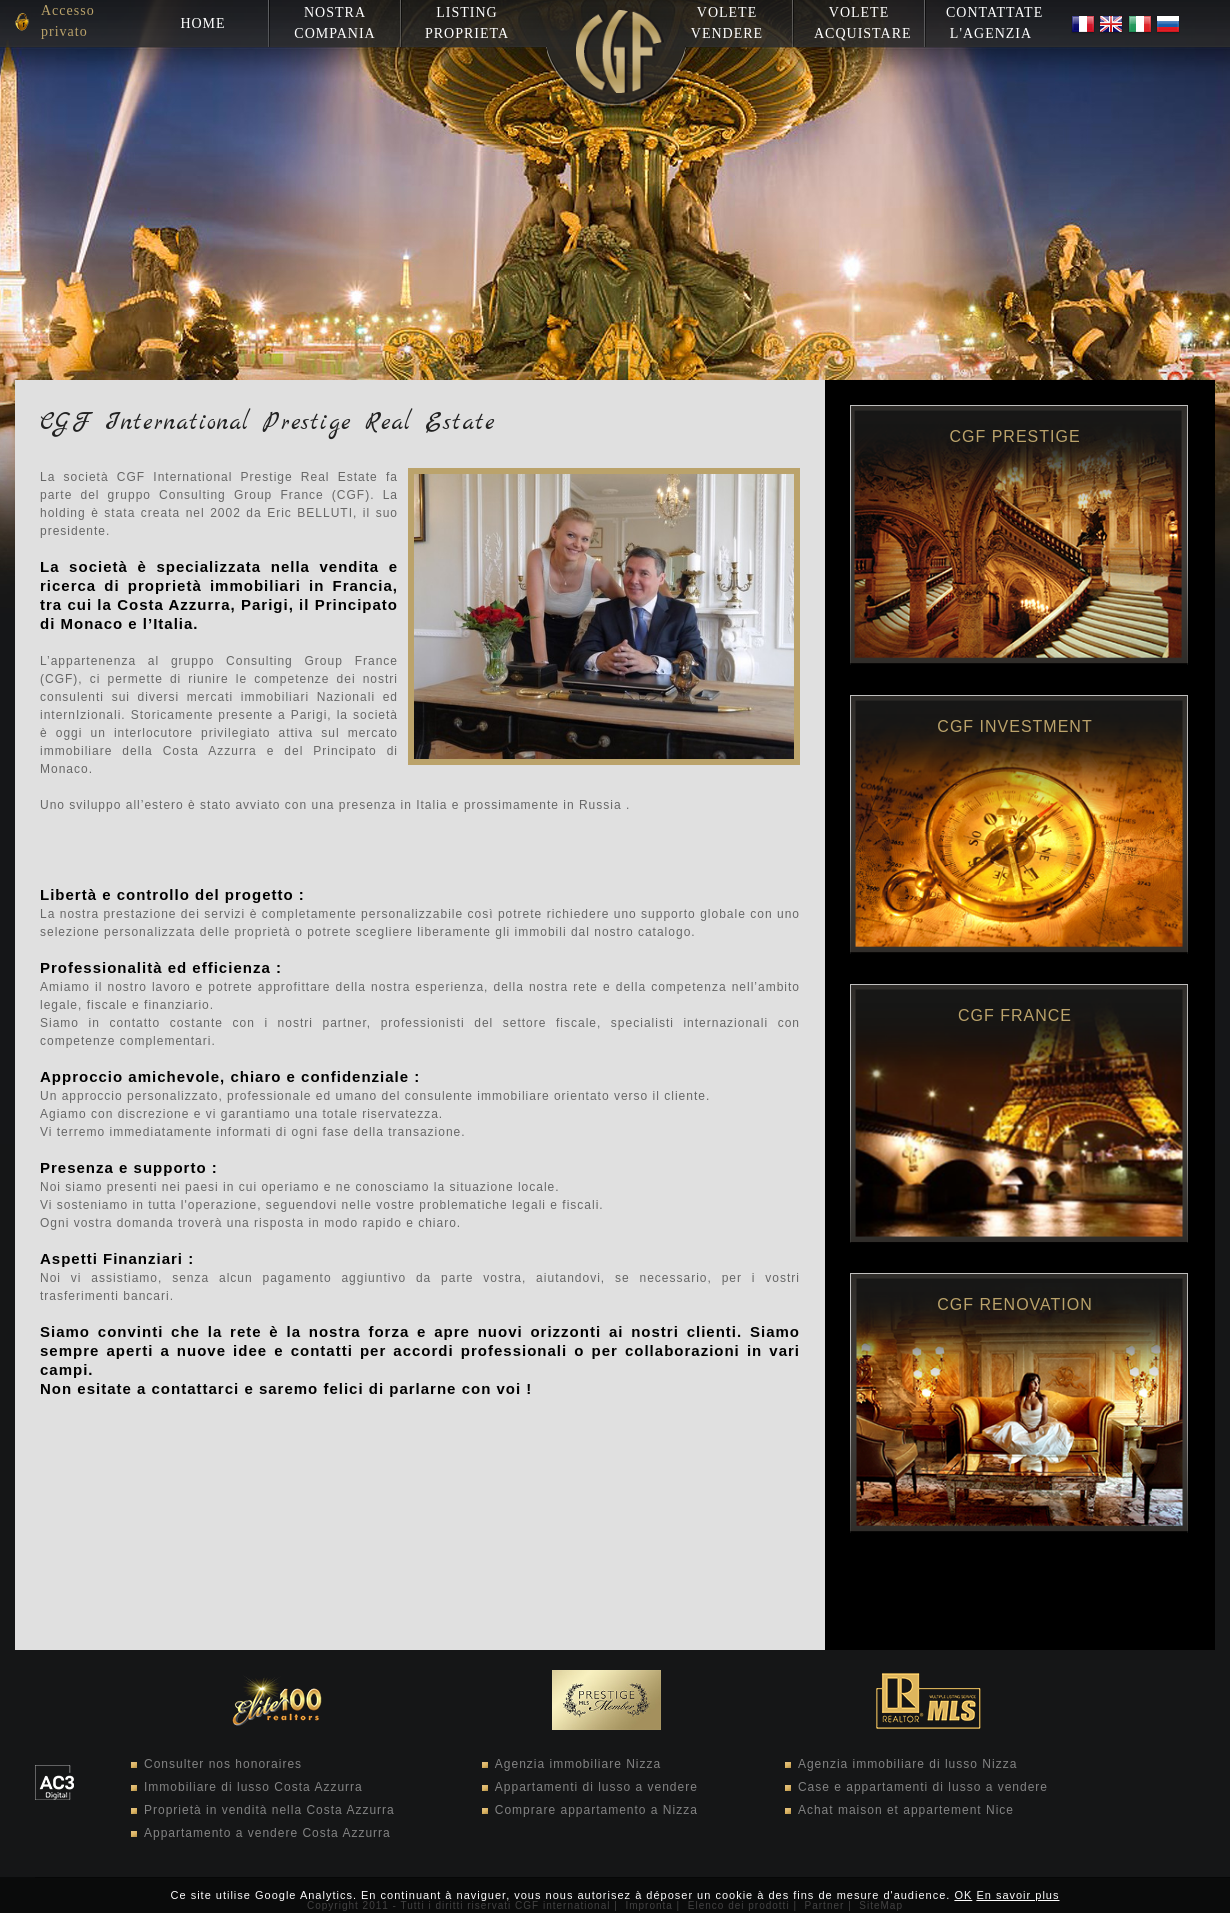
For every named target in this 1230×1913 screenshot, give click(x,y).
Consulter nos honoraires (223, 1764)
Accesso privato (68, 21)
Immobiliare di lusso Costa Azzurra (253, 1787)
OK (963, 1895)
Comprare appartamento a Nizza (596, 1810)
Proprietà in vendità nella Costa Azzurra (269, 1810)
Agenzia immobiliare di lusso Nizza (907, 1764)
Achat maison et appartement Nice (906, 1810)
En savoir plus (1017, 1895)
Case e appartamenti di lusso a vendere (923, 1787)
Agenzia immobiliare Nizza (578, 1764)
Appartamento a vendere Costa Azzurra (267, 1833)
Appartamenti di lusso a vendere (596, 1787)
